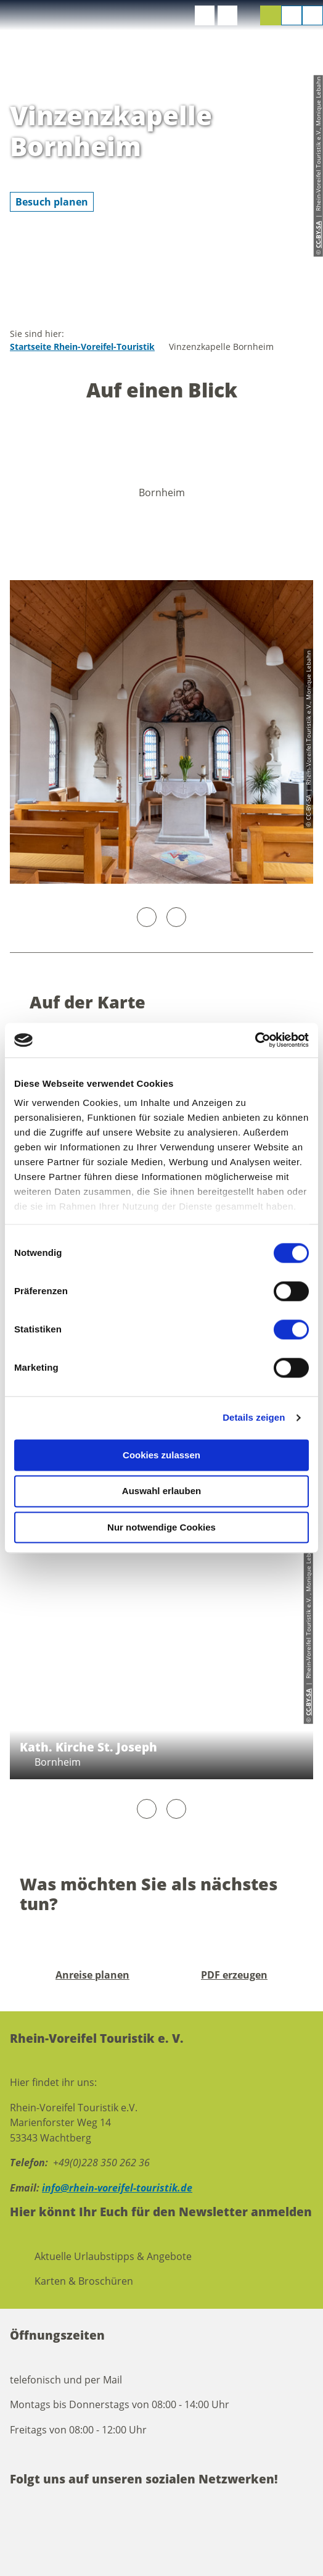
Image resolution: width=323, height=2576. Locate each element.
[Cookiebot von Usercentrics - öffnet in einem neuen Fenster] (255, 1040)
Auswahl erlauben (161, 1491)
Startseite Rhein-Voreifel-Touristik (82, 346)
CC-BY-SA (308, 1702)
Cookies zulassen (161, 1455)
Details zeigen (254, 1417)
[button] (205, 15)
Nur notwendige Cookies (161, 1527)
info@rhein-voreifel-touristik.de (117, 2188)
